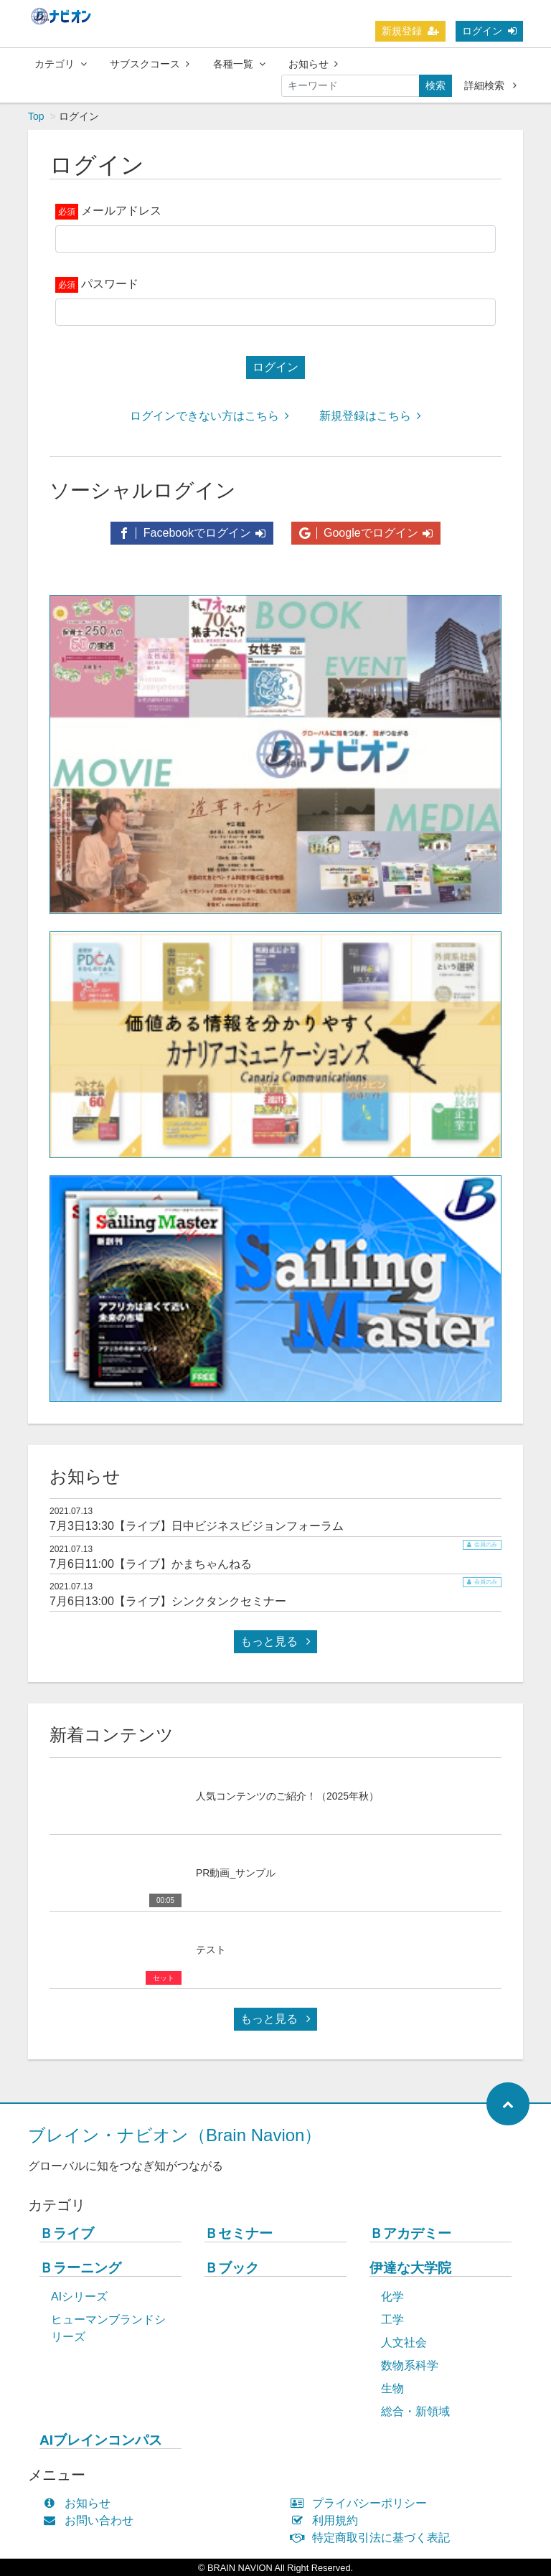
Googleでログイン (366, 533)
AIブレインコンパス (100, 2440)
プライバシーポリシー (362, 2503)
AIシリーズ (79, 2296)
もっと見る (275, 1641)
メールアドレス (121, 211)
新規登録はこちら (370, 416)
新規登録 (410, 31)
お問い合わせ (91, 2520)
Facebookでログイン (191, 533)
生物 (392, 2388)
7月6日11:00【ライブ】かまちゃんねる (151, 1564)
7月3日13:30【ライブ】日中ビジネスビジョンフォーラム (197, 1526)
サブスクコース (149, 64)
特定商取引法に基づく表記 (373, 2538)
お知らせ (313, 64)
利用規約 (327, 2520)
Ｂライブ (66, 2233)
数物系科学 (409, 2365)
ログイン (489, 31)
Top (36, 116)
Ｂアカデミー (410, 2233)
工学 (392, 2319)
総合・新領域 (415, 2411)
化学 (392, 2296)
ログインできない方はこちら (209, 416)
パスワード (109, 284)
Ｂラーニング (80, 2267)
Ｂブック (231, 2267)
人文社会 (404, 2342)
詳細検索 (490, 85)
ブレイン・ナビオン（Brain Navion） (174, 2135)
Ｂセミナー (238, 2233)
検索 (435, 85)
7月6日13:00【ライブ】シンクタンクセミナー (168, 1601)
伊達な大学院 (410, 2267)
